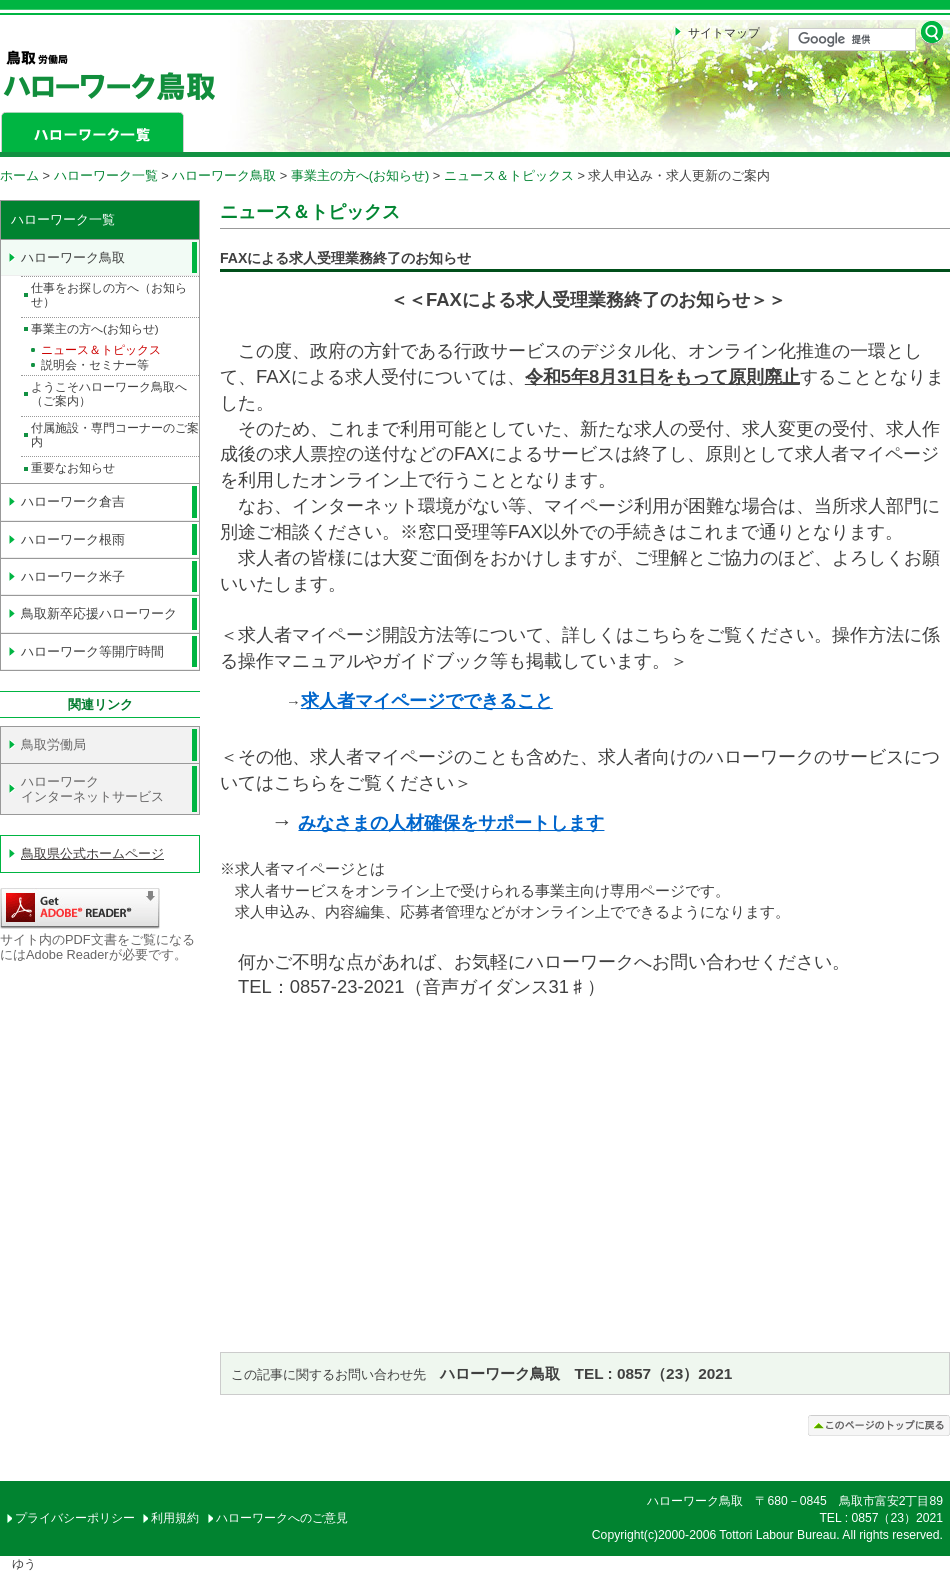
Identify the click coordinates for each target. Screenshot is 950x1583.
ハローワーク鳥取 (224, 175)
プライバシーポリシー (75, 1518)
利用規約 (175, 1518)
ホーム (19, 175)
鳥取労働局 (53, 744)
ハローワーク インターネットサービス (92, 789)
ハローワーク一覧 (106, 175)
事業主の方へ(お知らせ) (360, 175)
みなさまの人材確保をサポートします (451, 822)
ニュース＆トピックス (509, 175)
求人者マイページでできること (427, 700)
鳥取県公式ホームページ (92, 853)
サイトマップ (724, 33)
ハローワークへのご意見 (282, 1518)
